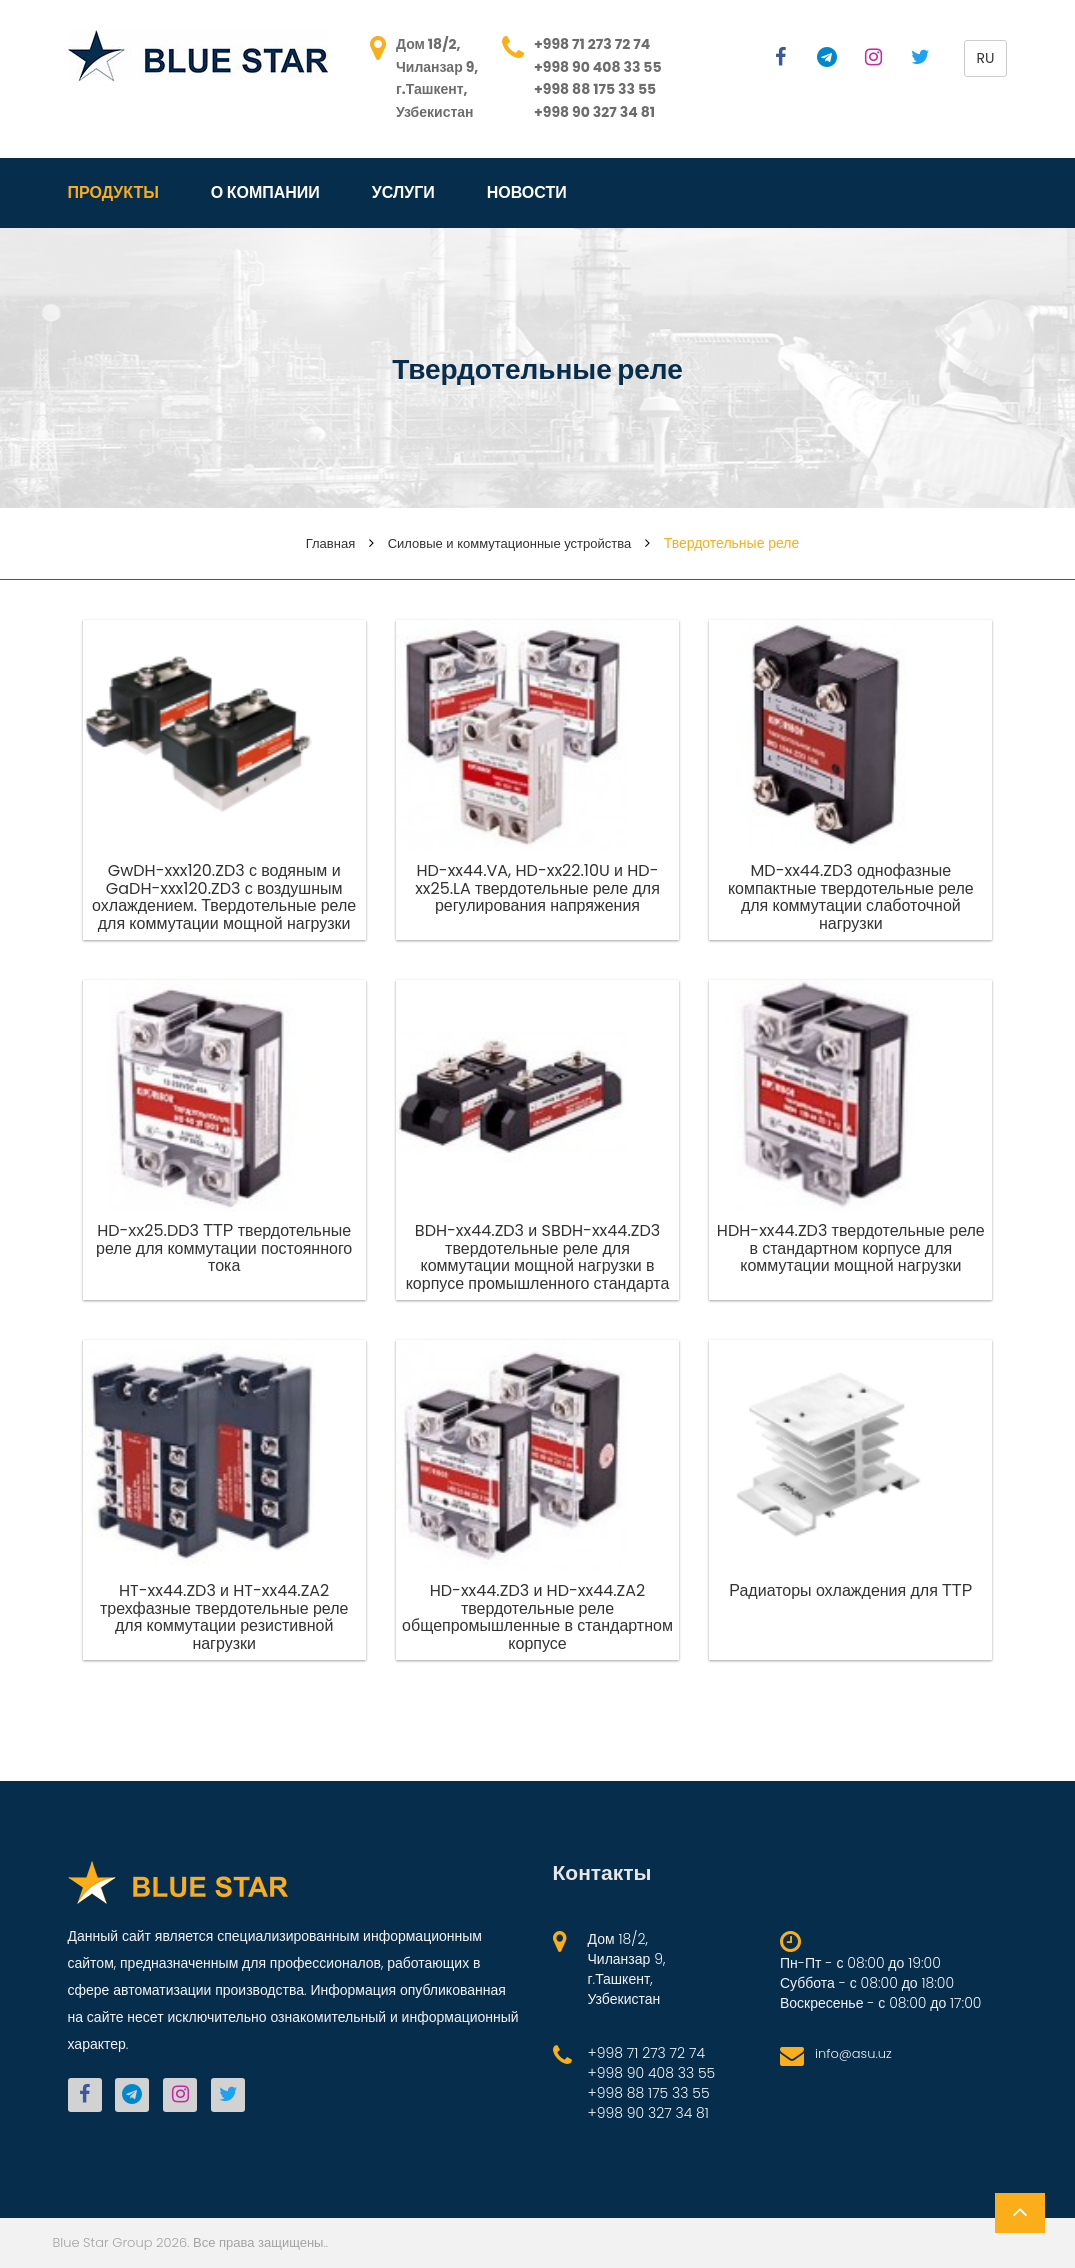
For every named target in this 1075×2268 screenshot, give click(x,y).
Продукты (113, 193)
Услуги (403, 193)
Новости (527, 193)
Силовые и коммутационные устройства (510, 543)
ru (986, 58)
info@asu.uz (853, 2053)
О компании (265, 193)
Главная (330, 543)
